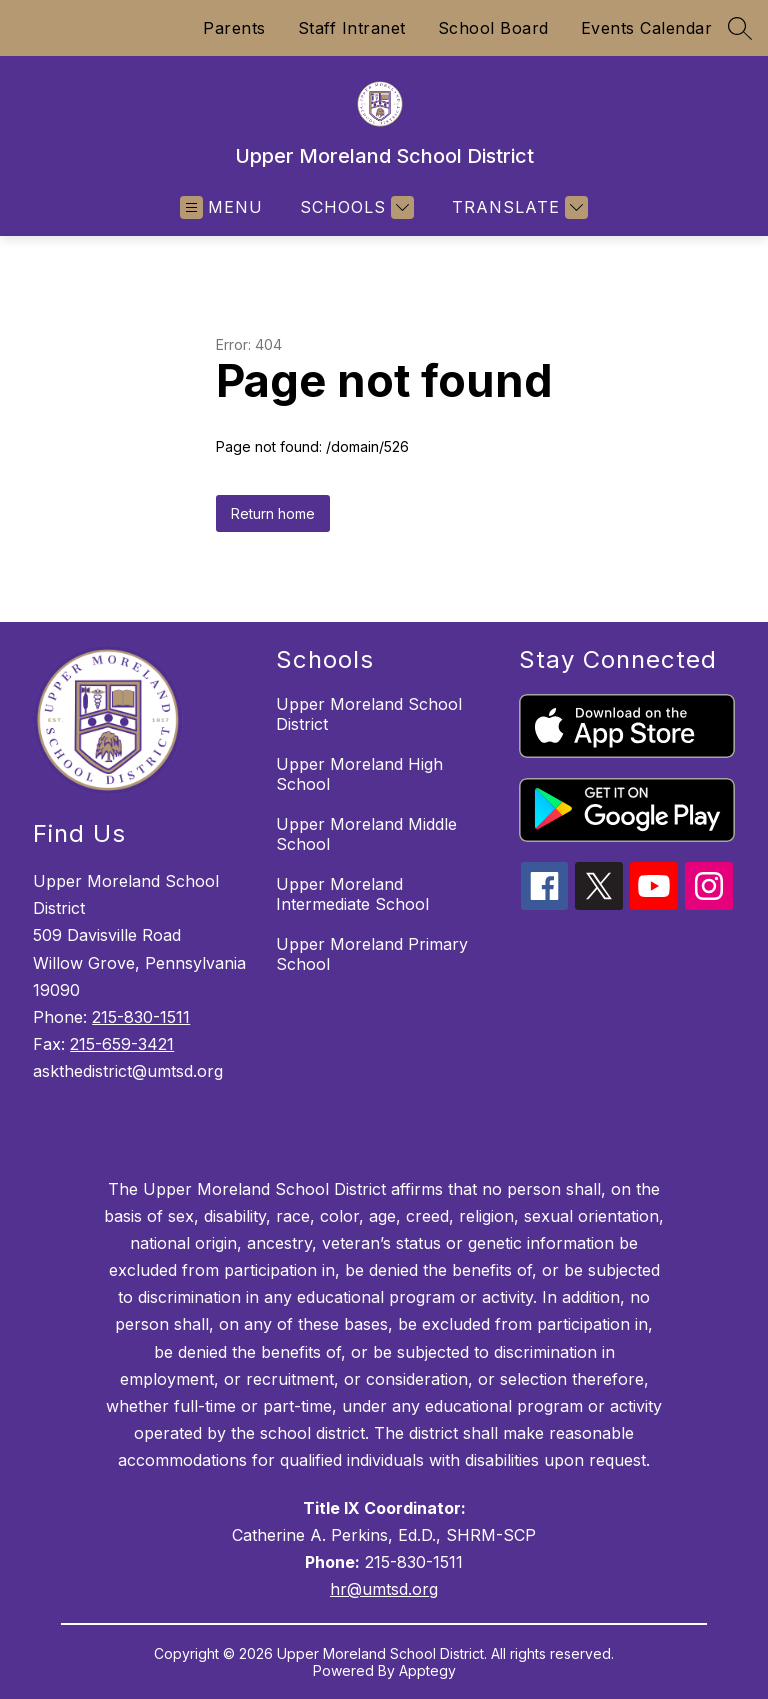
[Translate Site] (517, 207)
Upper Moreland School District (369, 714)
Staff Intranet (352, 28)
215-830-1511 (141, 1017)
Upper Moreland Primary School (372, 954)
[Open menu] (221, 207)
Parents (234, 28)
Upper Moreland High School (359, 774)
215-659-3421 (122, 1044)
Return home (273, 513)
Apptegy (427, 1670)
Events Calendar (647, 28)
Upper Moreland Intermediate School (352, 894)
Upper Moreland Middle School (366, 834)
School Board (493, 28)
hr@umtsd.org (384, 1589)
